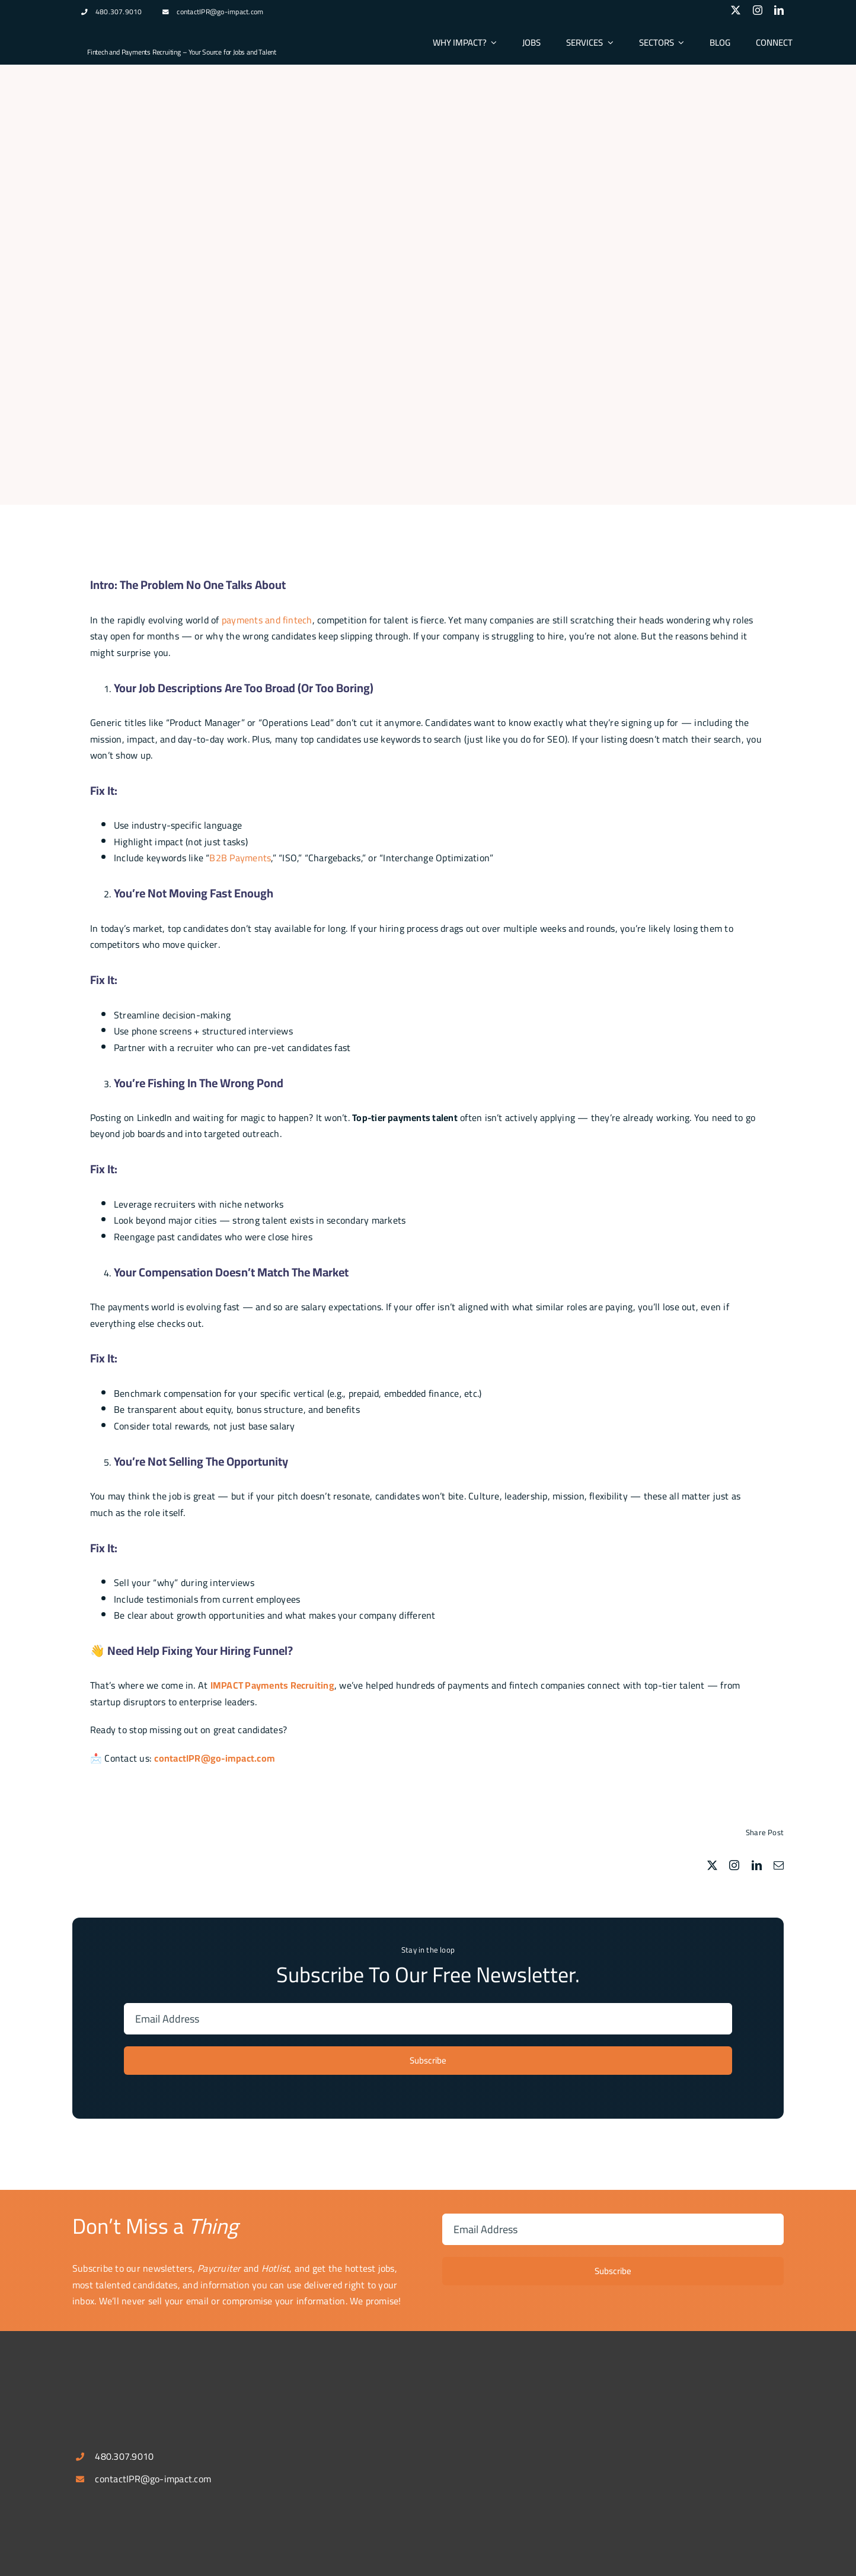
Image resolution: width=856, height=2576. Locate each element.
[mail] (779, 1865)
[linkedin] (779, 10)
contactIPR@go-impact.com (220, 11)
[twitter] (735, 10)
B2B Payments (240, 858)
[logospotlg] (131, 31)
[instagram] (757, 10)
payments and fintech (267, 620)
